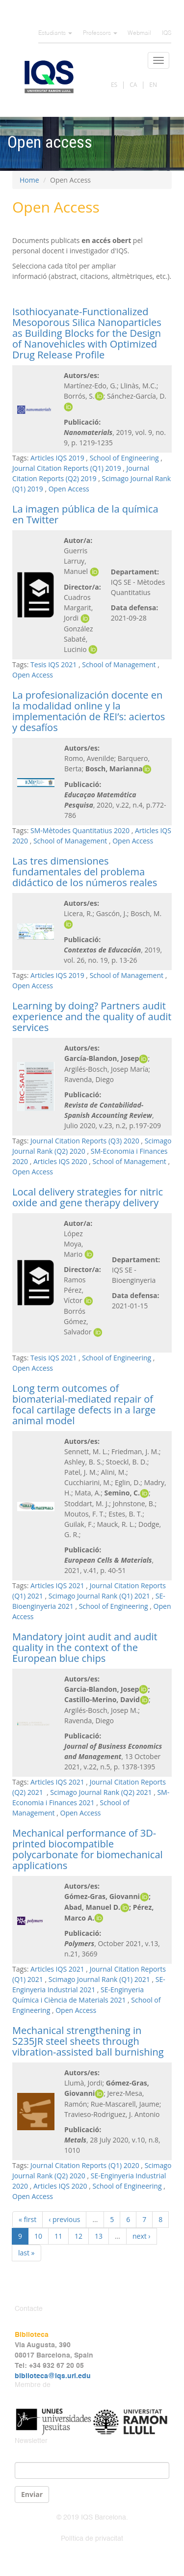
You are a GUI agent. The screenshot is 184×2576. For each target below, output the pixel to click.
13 (99, 2236)
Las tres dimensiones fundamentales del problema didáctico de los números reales (84, 871)
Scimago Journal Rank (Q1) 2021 (99, 1595)
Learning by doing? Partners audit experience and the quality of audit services (91, 1016)
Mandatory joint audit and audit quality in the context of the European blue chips (85, 1647)
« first (27, 2219)
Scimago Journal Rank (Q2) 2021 (101, 1792)
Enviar (32, 2494)
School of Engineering (124, 457)
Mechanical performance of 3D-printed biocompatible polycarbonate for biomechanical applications (87, 1849)
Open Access (69, 488)
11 (58, 2236)
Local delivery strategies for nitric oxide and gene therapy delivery (87, 1197)
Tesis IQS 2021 (53, 664)
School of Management (119, 664)
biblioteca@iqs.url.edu (53, 2376)
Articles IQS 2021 (57, 1585)
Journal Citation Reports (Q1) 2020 (84, 2165)
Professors (100, 33)
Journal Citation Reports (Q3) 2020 (84, 1140)
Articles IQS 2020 (60, 1161)
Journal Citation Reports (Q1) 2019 (66, 468)
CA (133, 85)
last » (26, 2252)
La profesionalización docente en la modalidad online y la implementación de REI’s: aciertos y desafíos (88, 711)
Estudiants (55, 33)
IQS (166, 33)
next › (141, 2236)
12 (78, 2236)
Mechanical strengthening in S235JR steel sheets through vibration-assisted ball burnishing (88, 2041)
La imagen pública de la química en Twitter (85, 514)
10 (38, 2236)
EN (153, 85)
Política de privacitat (92, 2538)
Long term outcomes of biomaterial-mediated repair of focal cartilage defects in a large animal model (84, 1404)
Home (29, 180)
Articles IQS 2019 (57, 457)
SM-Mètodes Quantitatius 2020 (80, 830)
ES (114, 85)
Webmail (139, 33)
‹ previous (64, 2219)
